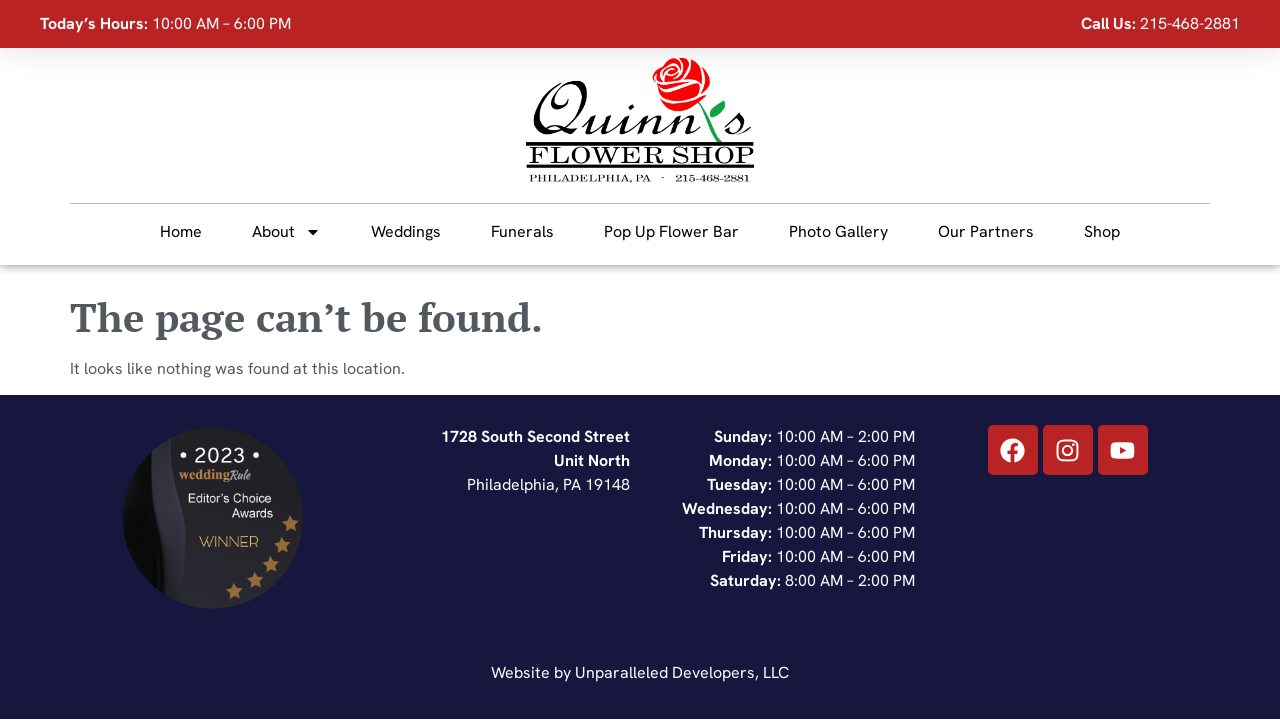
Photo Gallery (838, 231)
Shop (1102, 231)
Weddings (406, 231)
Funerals (522, 231)
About (286, 232)
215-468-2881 (1190, 23)
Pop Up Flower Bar (671, 231)
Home (181, 231)
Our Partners (986, 231)
